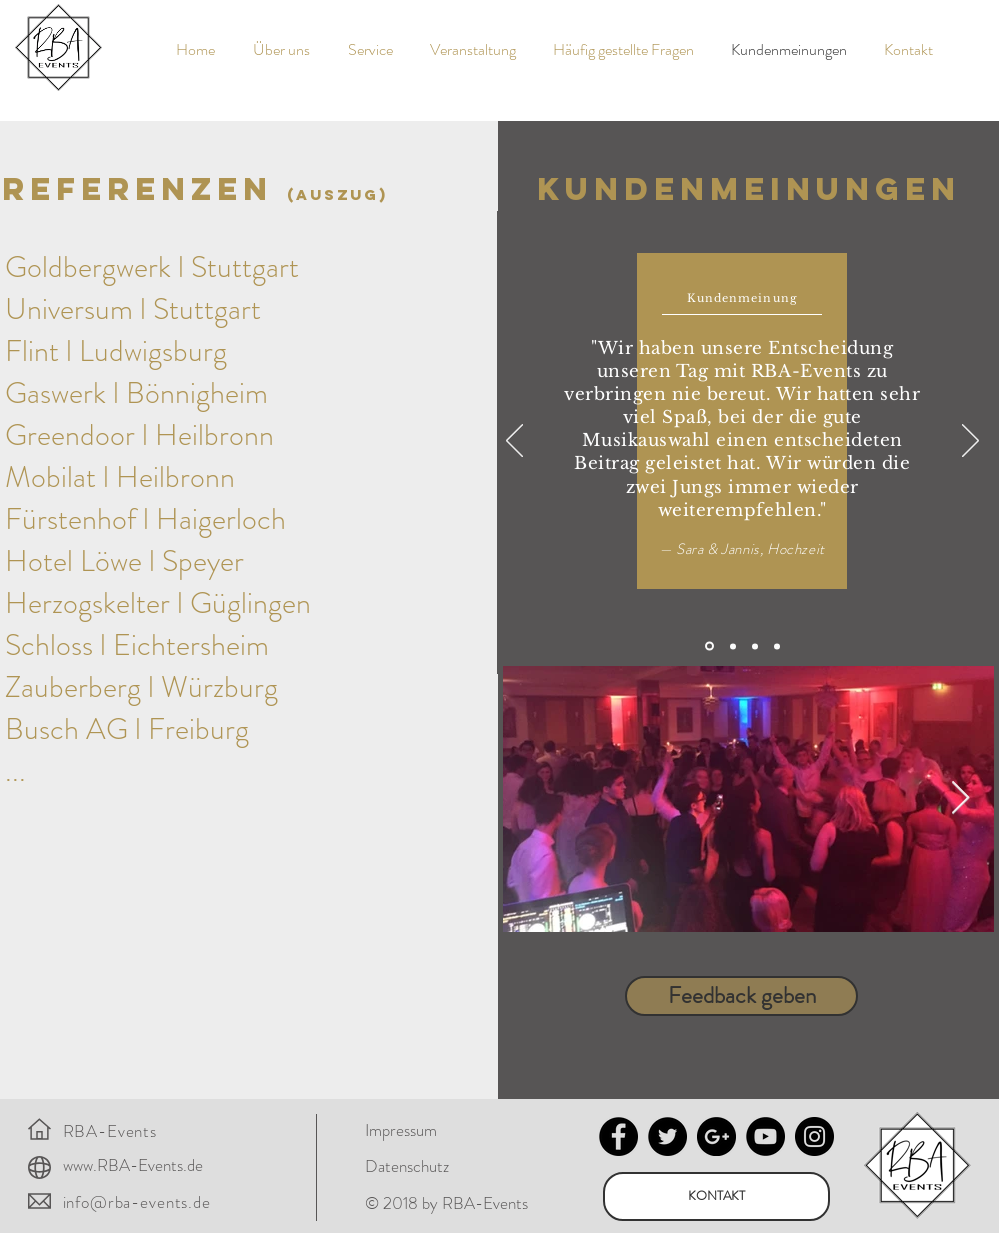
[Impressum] (418, 1131)
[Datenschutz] (418, 1167)
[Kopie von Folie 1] (733, 646)
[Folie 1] (709, 646)
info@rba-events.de (137, 1202)
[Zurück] (514, 442)
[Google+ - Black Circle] (716, 1136)
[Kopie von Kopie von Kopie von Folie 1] (777, 646)
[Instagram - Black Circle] (814, 1136)
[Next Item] (960, 799)
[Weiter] (970, 442)
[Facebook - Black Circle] (618, 1136)
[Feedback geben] (741, 996)
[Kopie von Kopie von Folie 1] (755, 646)
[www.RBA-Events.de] (141, 1166)
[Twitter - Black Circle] (667, 1136)
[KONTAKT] (716, 1196)
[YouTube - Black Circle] (765, 1136)
